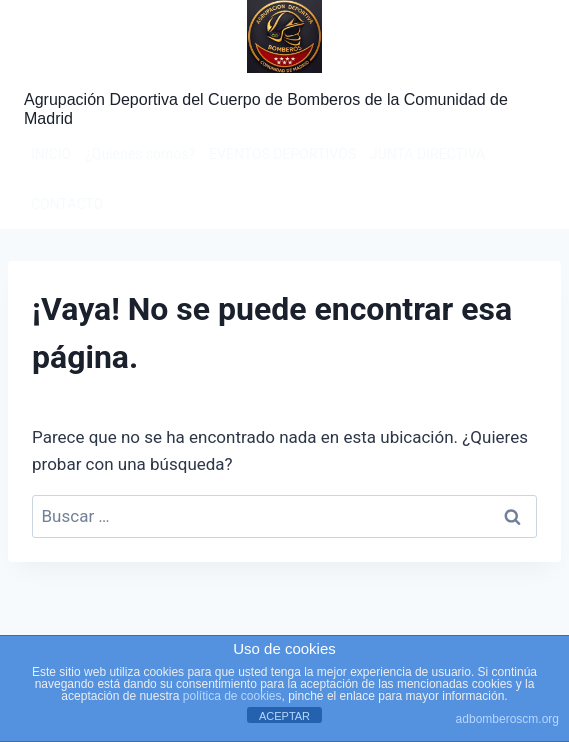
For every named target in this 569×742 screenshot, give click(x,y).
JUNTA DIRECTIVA (427, 154)
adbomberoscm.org (507, 719)
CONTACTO (67, 204)
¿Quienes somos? (140, 154)
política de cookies (232, 696)
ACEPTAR (284, 716)
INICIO (51, 154)
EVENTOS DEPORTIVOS (282, 154)
